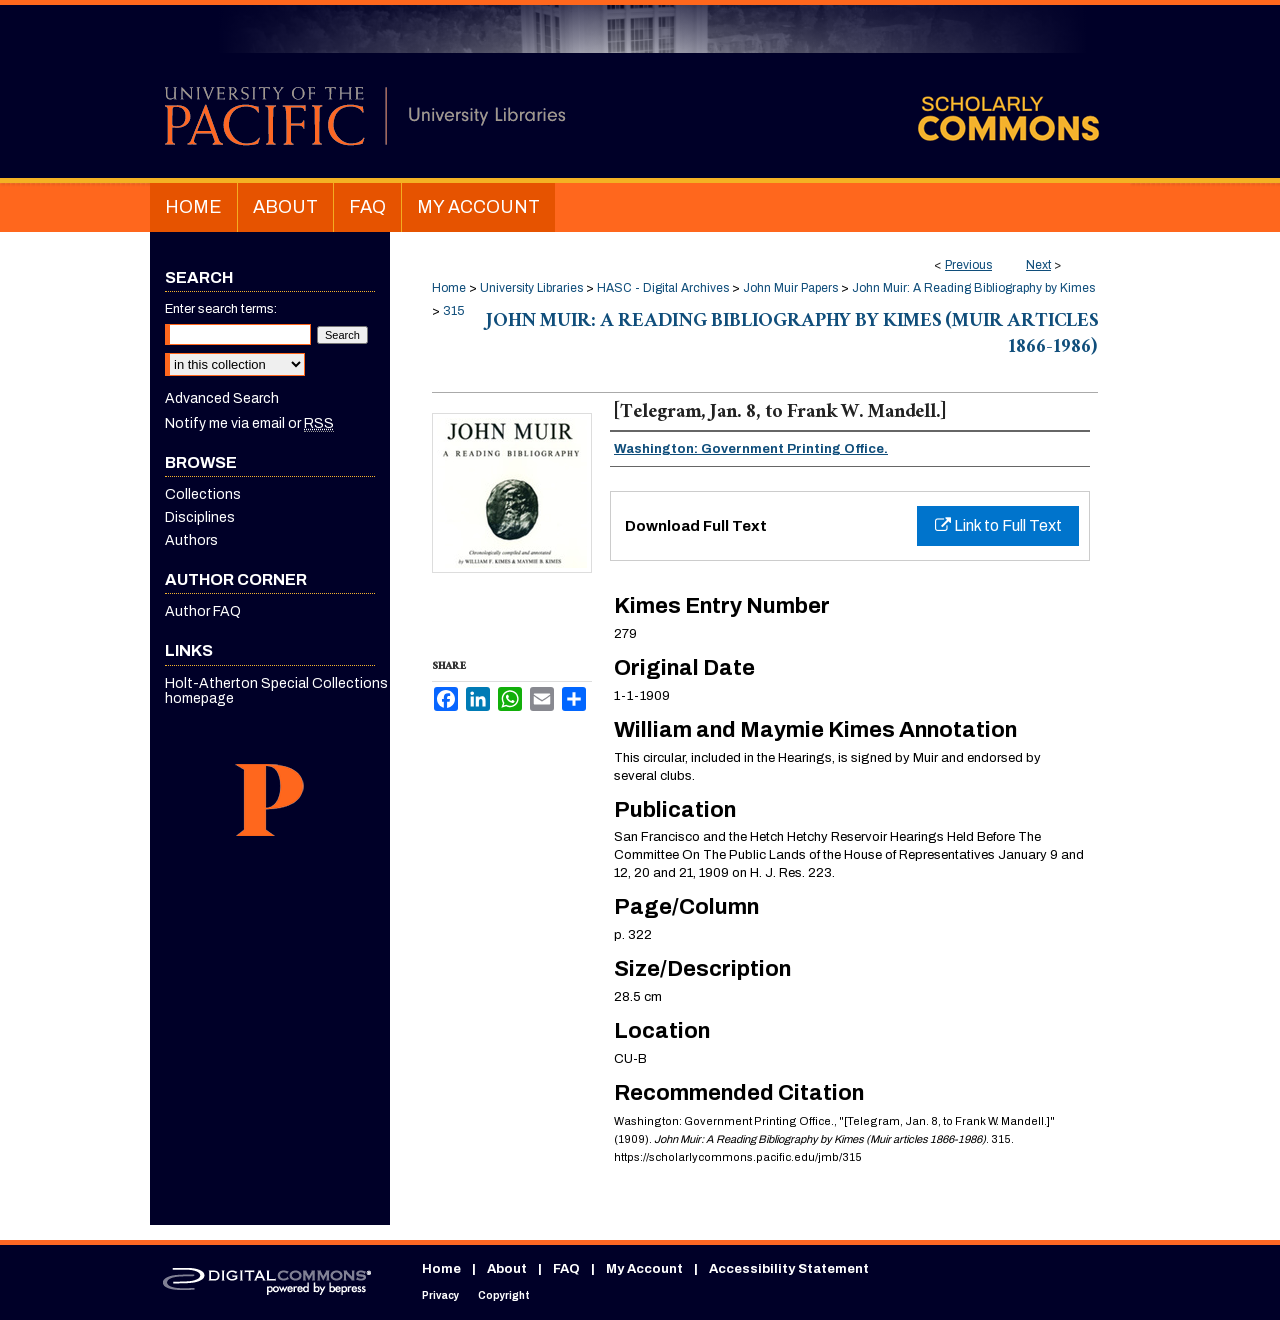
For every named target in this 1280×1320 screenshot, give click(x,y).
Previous (968, 265)
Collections (203, 494)
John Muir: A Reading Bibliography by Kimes (973, 288)
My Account (644, 1269)
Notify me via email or (249, 423)
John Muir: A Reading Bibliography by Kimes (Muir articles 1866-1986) (792, 336)
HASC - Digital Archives (663, 288)
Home (449, 288)
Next (1038, 265)
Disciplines (200, 517)
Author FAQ (203, 611)
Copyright (504, 1295)
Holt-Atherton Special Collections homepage (276, 691)
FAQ (566, 1269)
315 (453, 311)
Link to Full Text (998, 525)
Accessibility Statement (789, 1269)
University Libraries (531, 288)
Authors (191, 540)
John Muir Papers (790, 288)
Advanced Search (222, 398)
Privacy (440, 1295)
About (507, 1269)
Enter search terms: (221, 309)
